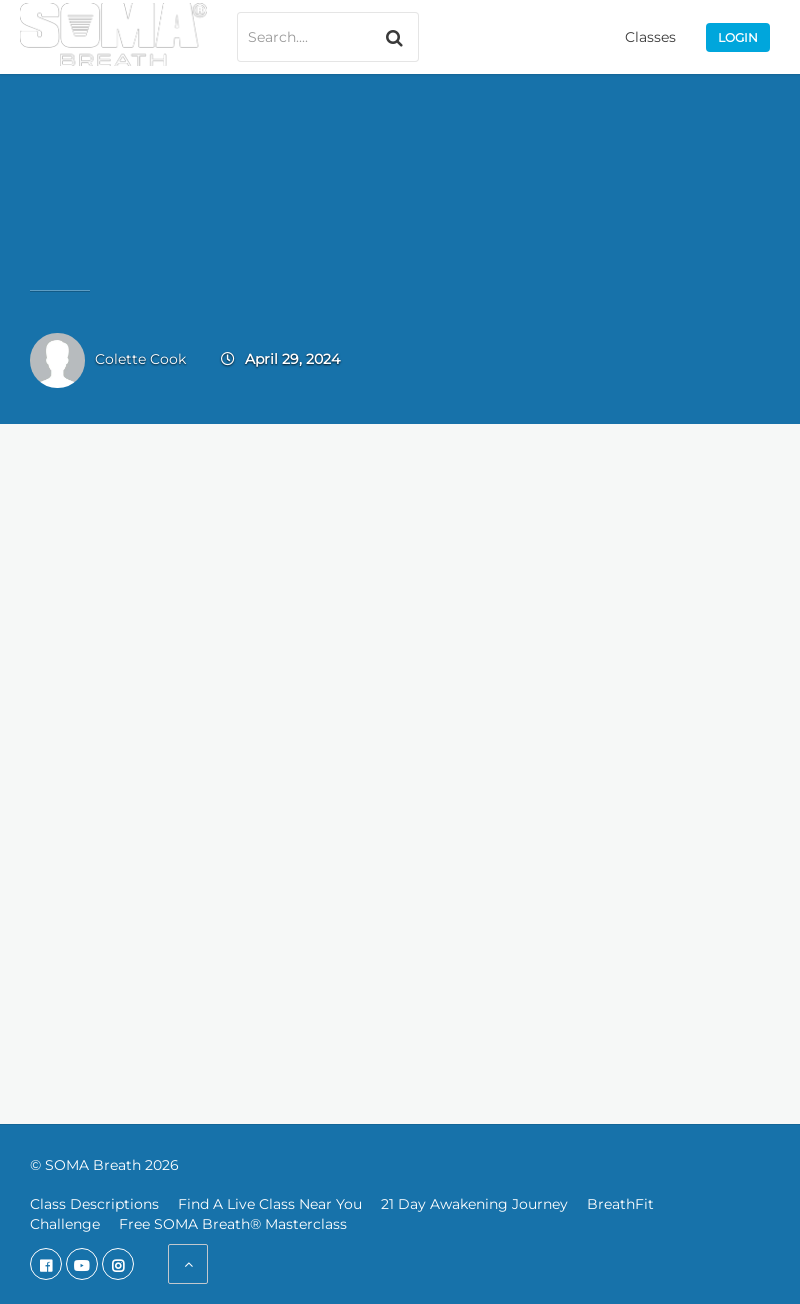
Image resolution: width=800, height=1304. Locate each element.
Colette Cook (140, 359)
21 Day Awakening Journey (474, 1204)
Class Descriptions (94, 1204)
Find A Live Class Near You (270, 1204)
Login (738, 37)
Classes (650, 37)
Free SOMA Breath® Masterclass (233, 1224)
